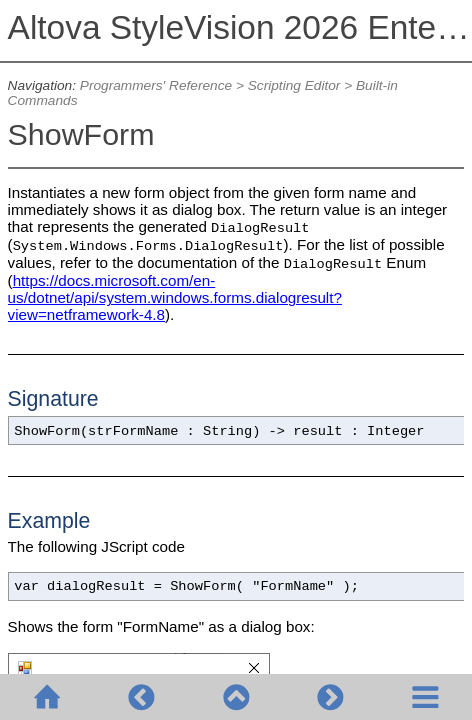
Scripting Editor (294, 85)
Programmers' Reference (156, 85)
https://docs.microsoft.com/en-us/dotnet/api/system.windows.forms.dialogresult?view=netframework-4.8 (175, 297)
